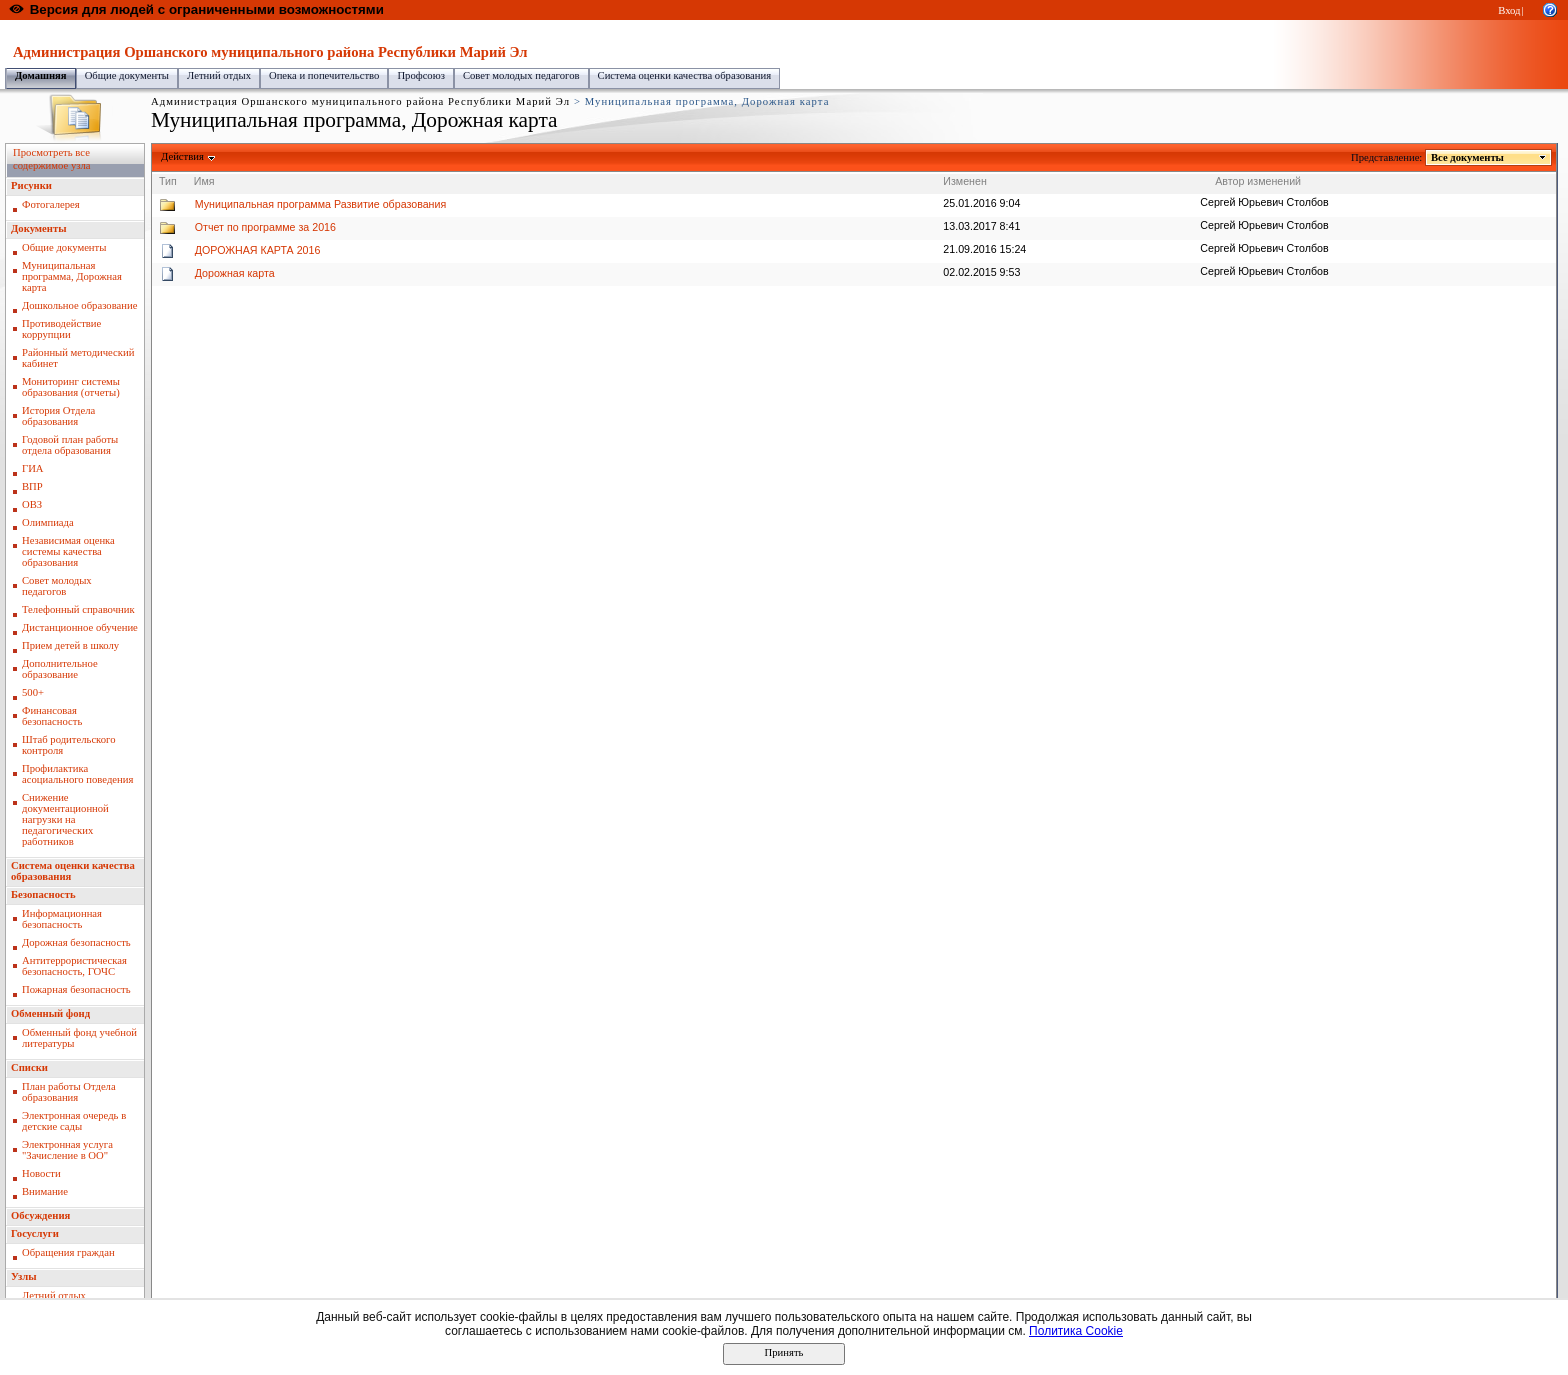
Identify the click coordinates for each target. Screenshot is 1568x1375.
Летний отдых (219, 75)
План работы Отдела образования (69, 1092)
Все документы (1468, 157)
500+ (33, 692)
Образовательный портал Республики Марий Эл (118, 30)
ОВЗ (32, 504)
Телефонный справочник (78, 609)
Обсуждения (40, 1215)
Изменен (965, 181)
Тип (168, 181)
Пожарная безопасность (76, 989)
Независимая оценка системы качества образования (68, 551)
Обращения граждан (68, 1252)
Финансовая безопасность (52, 716)
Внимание (45, 1191)
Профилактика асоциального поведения (77, 774)
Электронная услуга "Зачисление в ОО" (67, 1150)
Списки (29, 1067)
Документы (39, 228)
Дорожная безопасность (76, 942)
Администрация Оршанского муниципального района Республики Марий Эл (413, 30)
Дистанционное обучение (80, 627)
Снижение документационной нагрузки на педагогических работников (65, 819)
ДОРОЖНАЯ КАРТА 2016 (258, 250)
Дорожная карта (235, 273)
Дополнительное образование (60, 669)
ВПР (32, 486)
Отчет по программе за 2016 (265, 227)
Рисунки (31, 185)
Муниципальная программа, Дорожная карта (72, 276)
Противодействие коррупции (61, 329)
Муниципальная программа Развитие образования (320, 204)
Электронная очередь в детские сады (74, 1121)
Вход (1509, 10)
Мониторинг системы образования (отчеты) (71, 387)
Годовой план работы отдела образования (70, 445)
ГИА (33, 468)
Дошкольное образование (79, 305)
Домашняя (41, 75)
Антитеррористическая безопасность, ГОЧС (74, 966)
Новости (41, 1173)
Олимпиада (48, 522)
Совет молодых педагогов (521, 75)
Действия (183, 156)
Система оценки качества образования (685, 75)
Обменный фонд (50, 1013)
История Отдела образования (58, 416)
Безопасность (43, 894)
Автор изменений (1258, 181)
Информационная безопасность (62, 919)
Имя (204, 181)
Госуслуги (35, 1233)
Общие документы (127, 75)
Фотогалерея (51, 204)
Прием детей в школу (70, 645)
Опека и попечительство (324, 75)
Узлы (24, 1276)
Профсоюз (421, 75)
